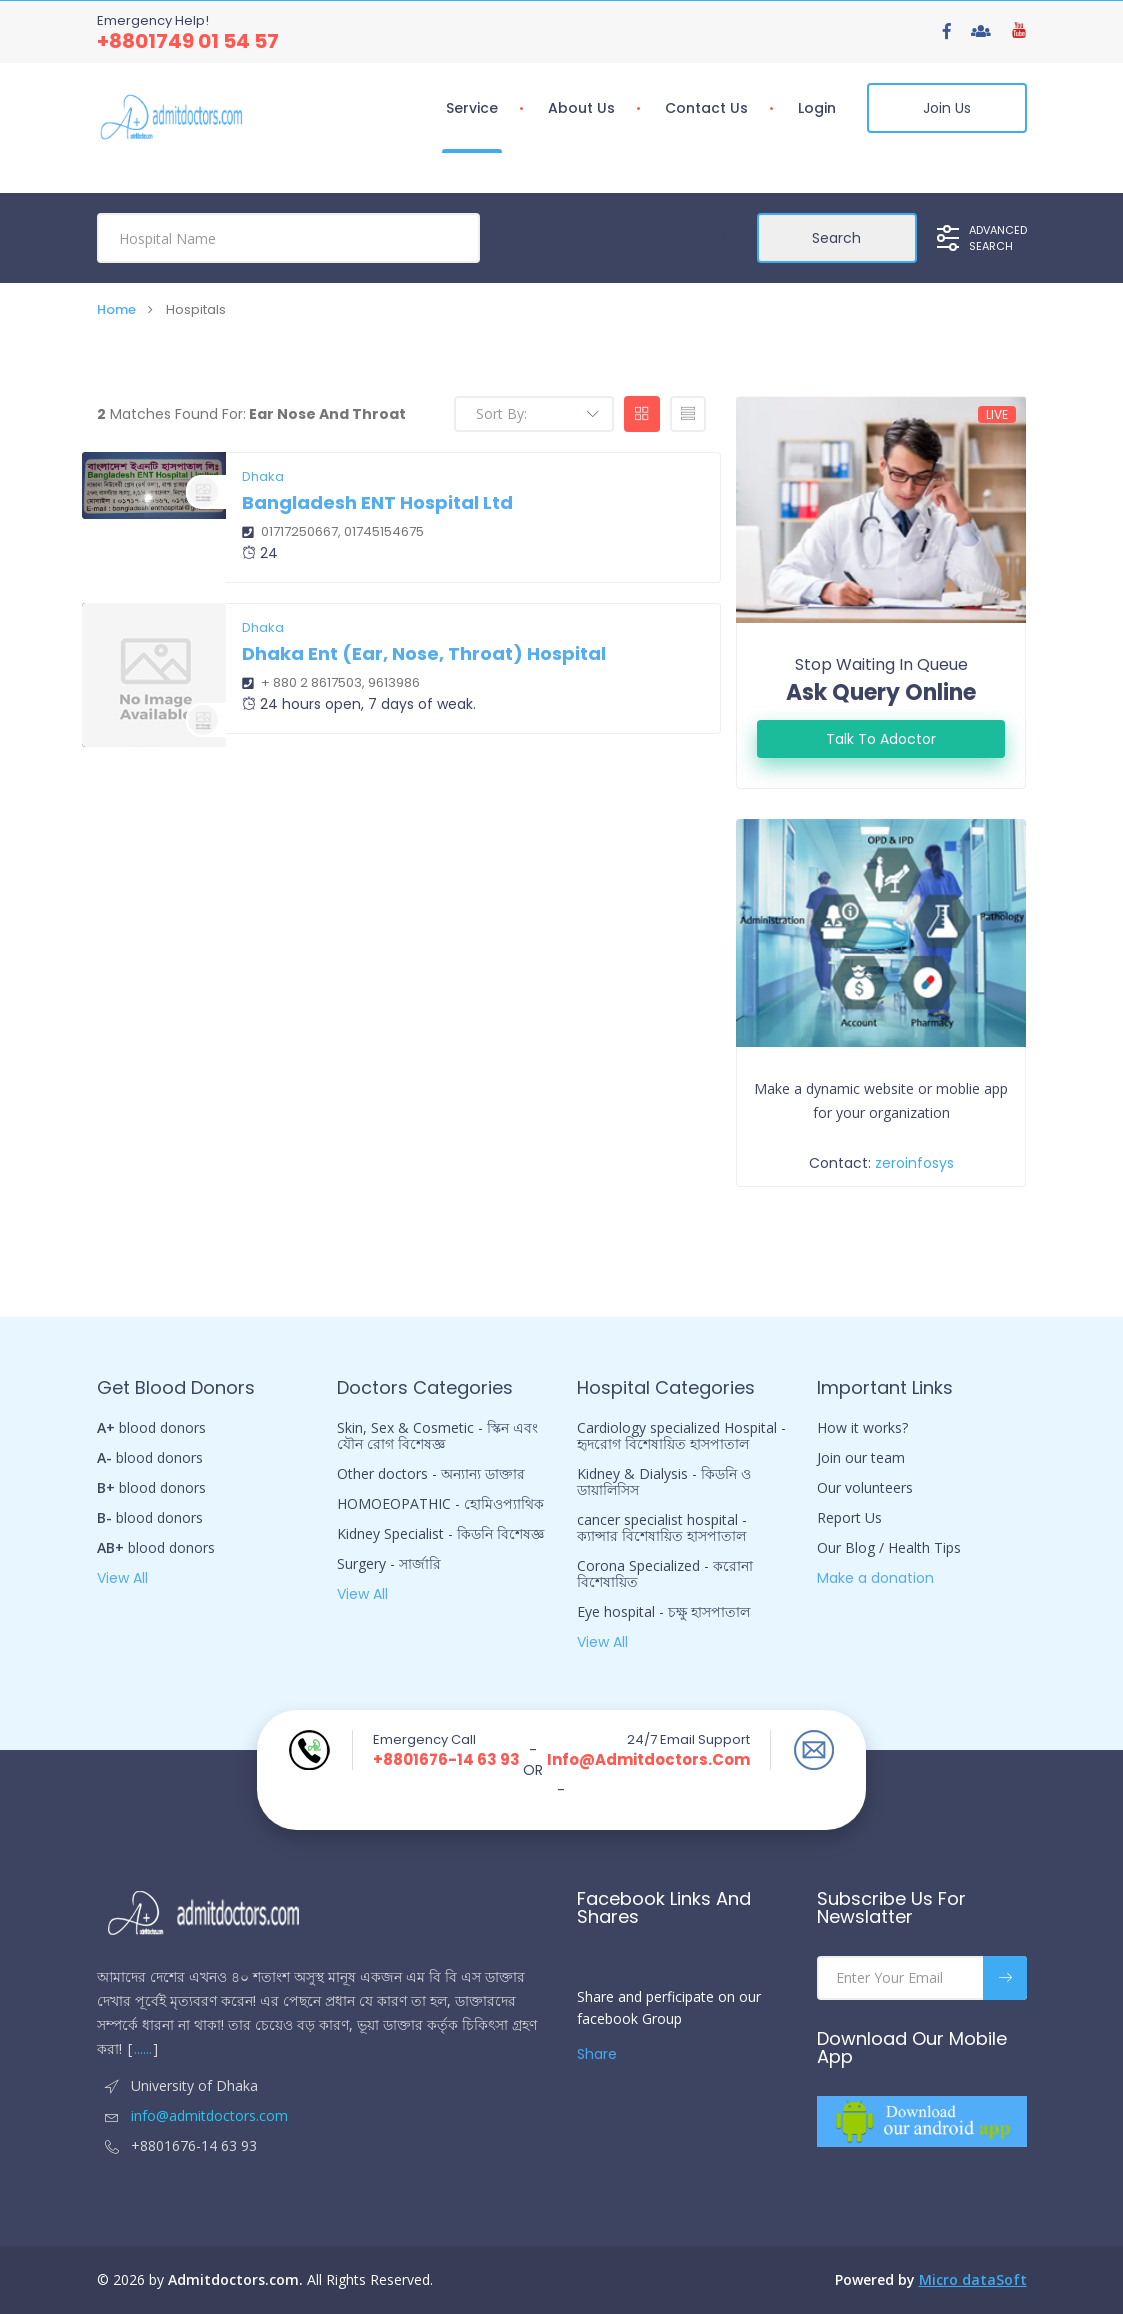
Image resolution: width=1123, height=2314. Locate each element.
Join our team (861, 1458)
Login (817, 108)
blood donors (151, 1428)
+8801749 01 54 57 (188, 41)
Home (116, 309)
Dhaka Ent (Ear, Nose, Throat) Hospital (424, 653)
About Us (581, 108)
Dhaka (263, 477)
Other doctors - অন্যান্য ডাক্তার (431, 1474)
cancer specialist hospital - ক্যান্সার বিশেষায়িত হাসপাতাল (662, 1528)
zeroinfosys (914, 1163)
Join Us (947, 108)
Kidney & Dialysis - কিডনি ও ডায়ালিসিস (664, 1482)
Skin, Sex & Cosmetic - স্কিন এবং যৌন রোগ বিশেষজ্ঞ (437, 1436)
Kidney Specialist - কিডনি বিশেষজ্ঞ (440, 1534)
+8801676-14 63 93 (446, 1760)
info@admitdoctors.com (648, 1760)
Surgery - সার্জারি (389, 1564)
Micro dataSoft (973, 2279)
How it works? (862, 1428)
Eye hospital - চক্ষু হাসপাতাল (663, 1612)
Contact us (706, 108)
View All (122, 1578)
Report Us (849, 1518)
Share (597, 2054)
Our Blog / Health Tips (889, 1548)
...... (143, 2048)
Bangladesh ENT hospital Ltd (377, 502)
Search (836, 238)
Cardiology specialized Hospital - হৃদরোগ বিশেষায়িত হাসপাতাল (681, 1436)
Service (472, 108)
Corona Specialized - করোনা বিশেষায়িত (665, 1574)
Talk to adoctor (881, 739)
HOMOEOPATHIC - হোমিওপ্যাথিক (440, 1504)
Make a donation (875, 1578)
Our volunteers (865, 1488)
